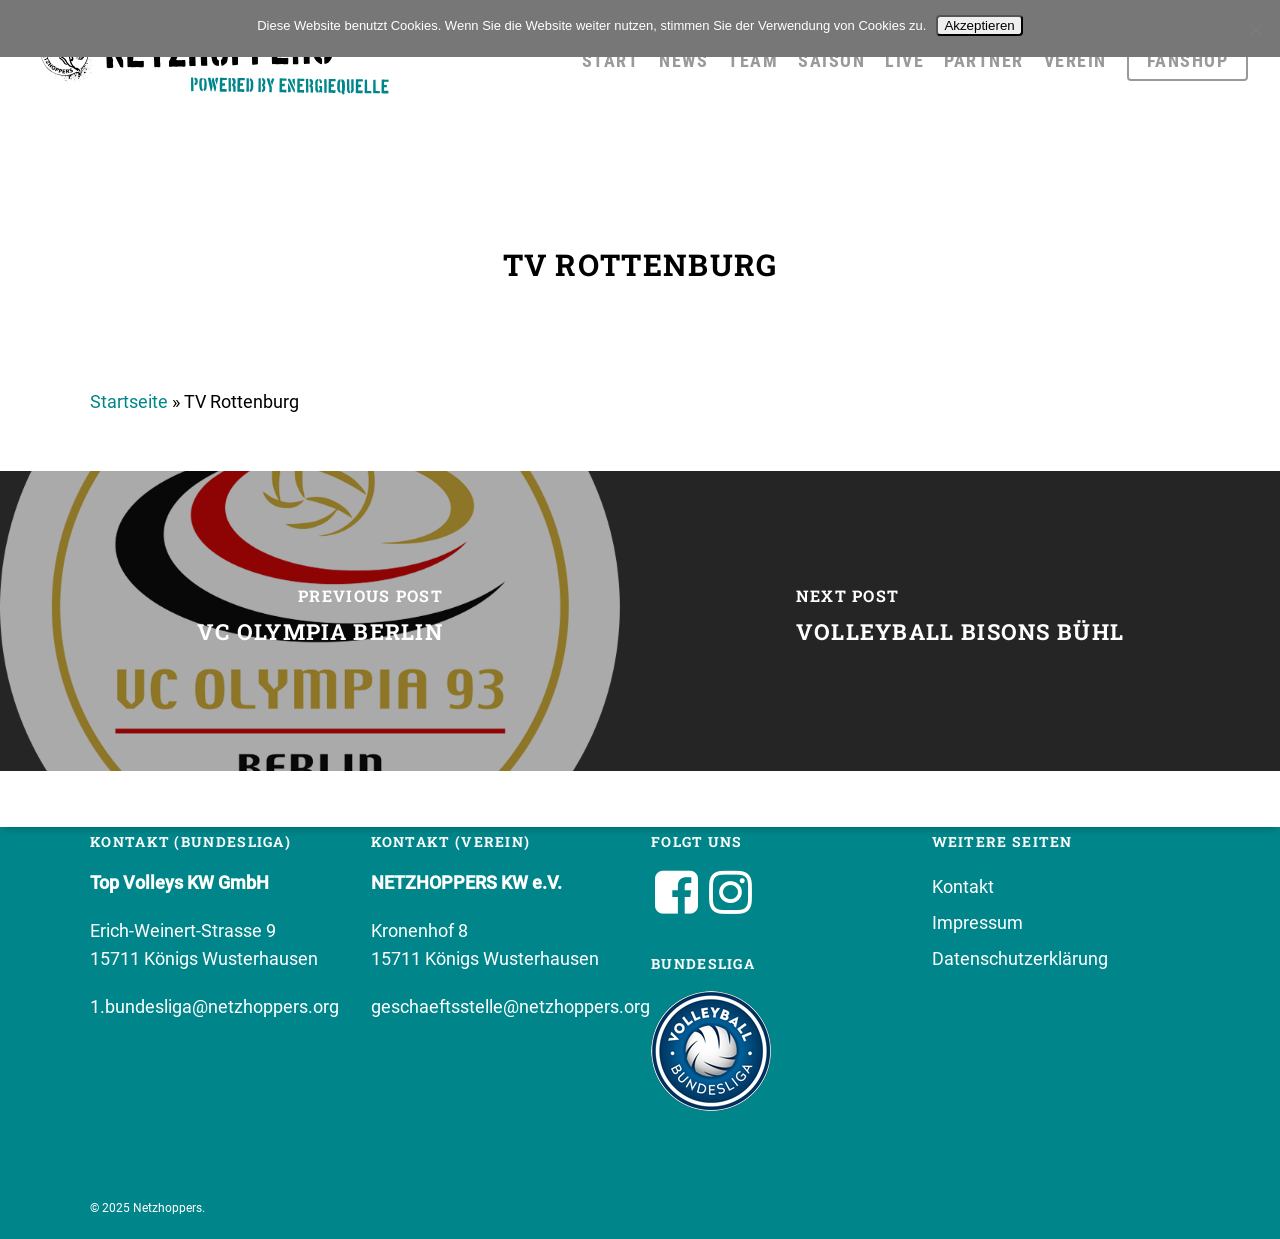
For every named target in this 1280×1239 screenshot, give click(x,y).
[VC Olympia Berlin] (320, 621)
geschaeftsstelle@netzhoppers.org (510, 1006)
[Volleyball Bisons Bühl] (960, 621)
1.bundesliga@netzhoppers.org (214, 1006)
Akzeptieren (979, 25)
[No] (1255, 29)
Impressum (977, 922)
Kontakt (963, 886)
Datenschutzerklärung (1020, 958)
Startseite (129, 401)
